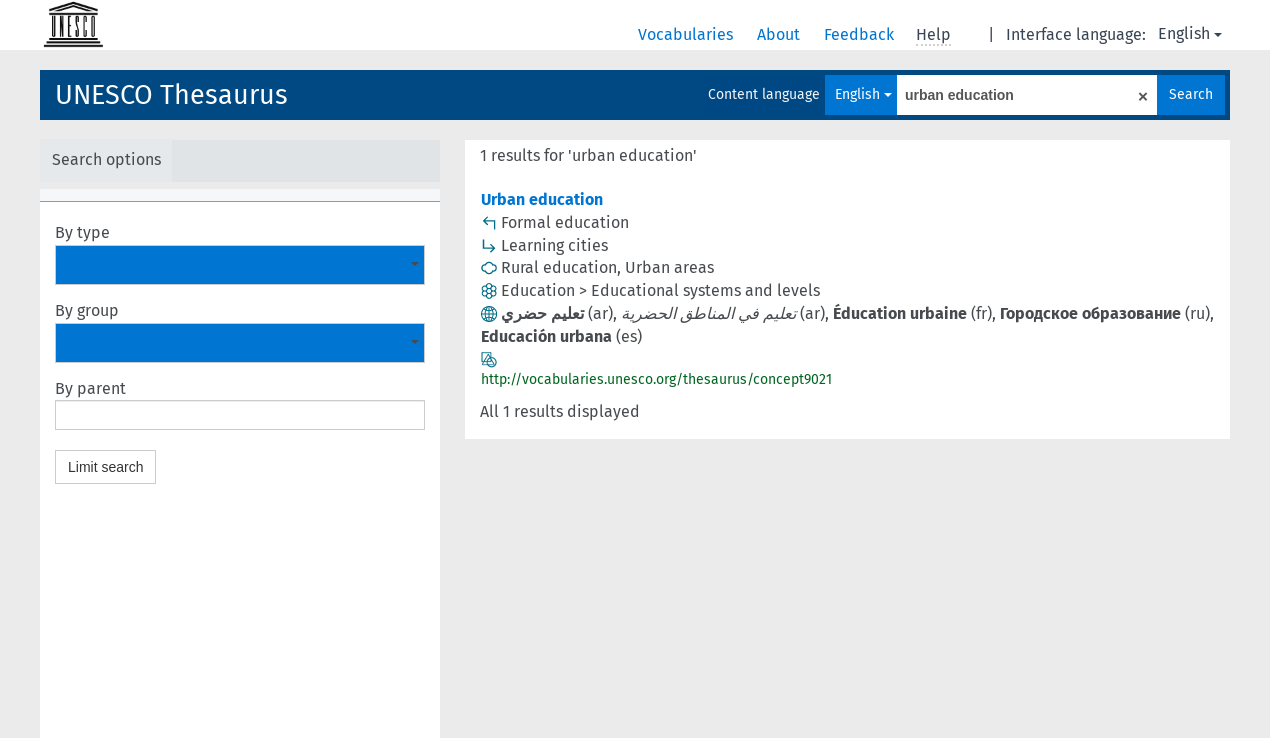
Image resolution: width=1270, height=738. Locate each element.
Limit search (105, 467)
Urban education (542, 199)
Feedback (861, 34)
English (1190, 33)
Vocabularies (687, 34)
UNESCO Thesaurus (171, 95)
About (780, 34)
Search (1191, 94)
